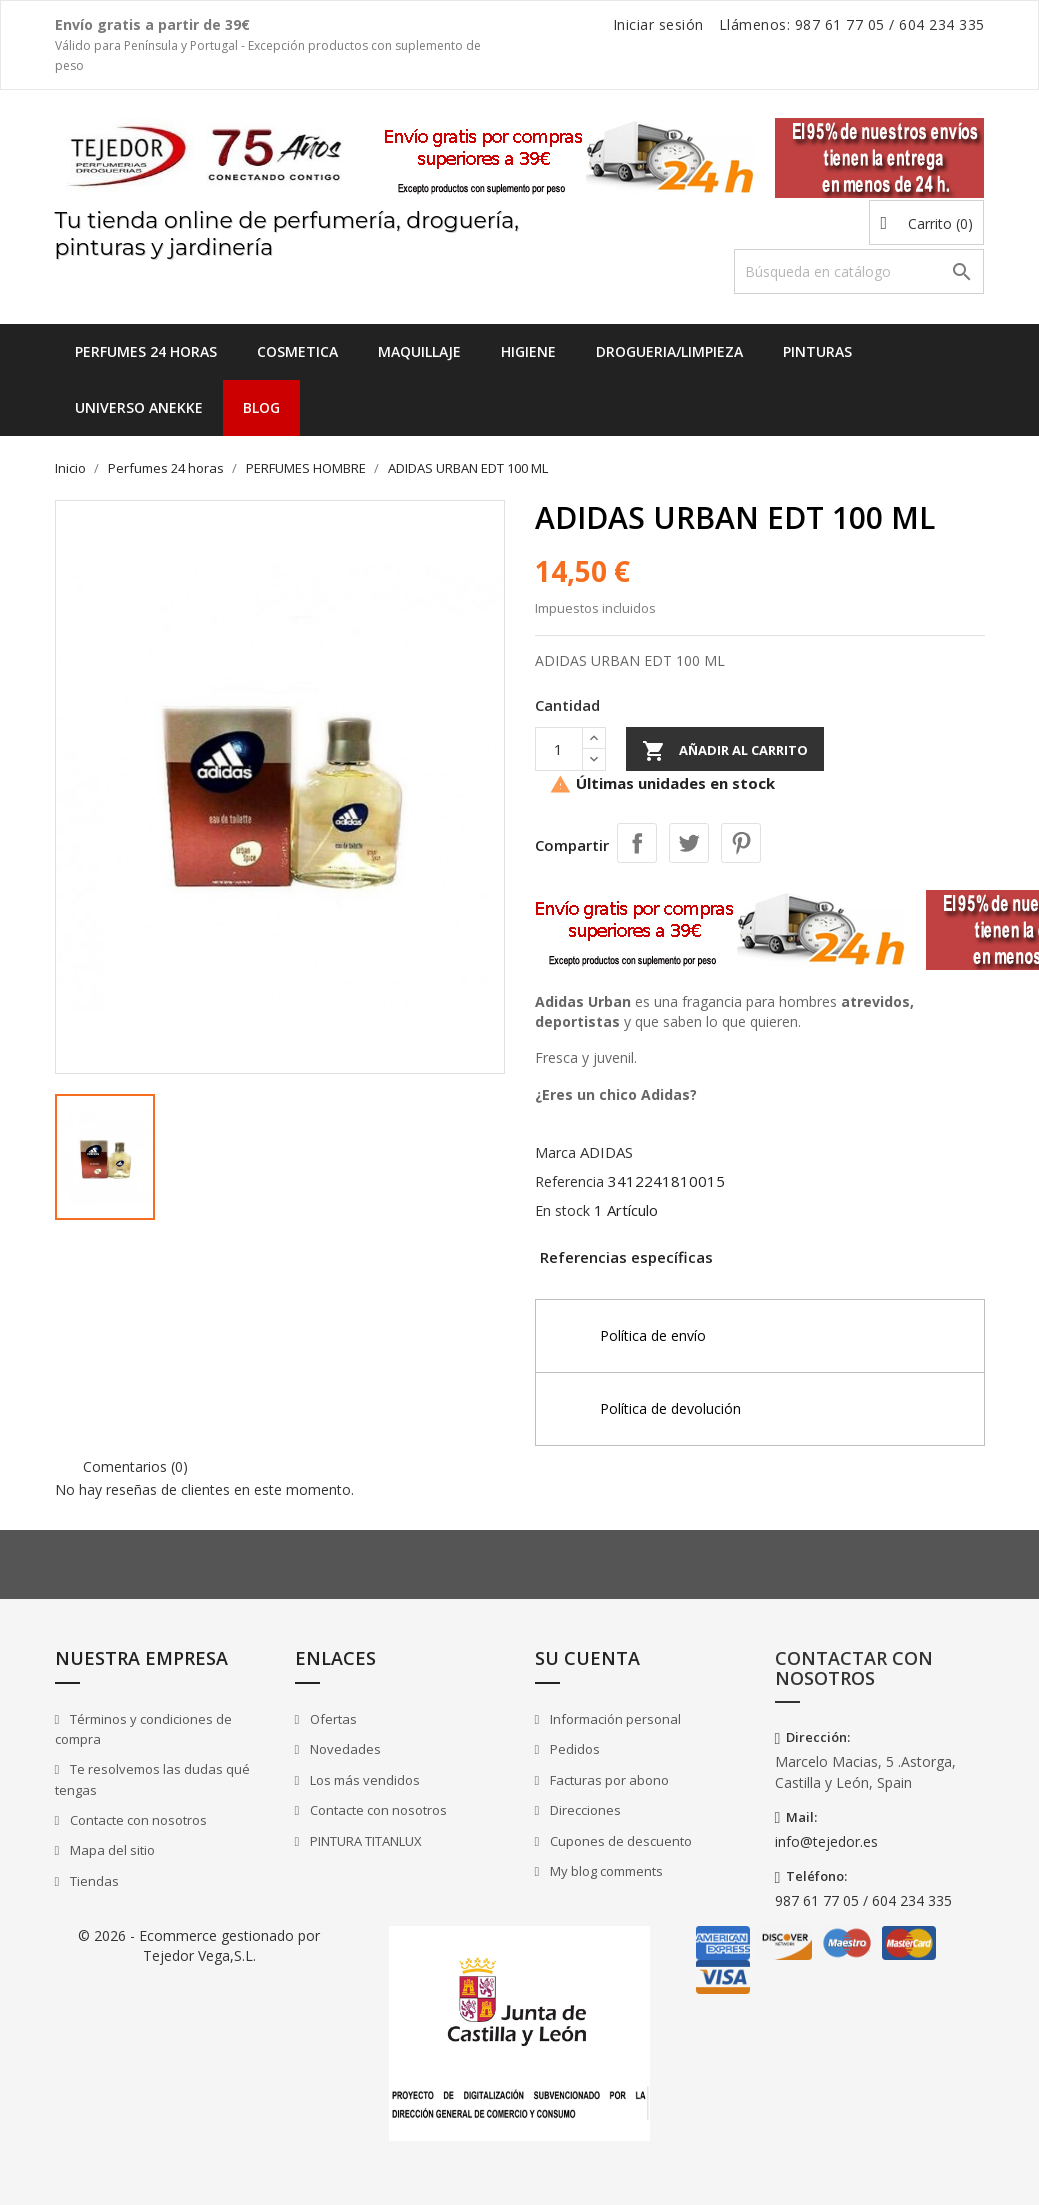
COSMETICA (297, 351)
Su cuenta (587, 1658)
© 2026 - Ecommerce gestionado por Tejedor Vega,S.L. (199, 1945)
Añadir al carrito (725, 751)
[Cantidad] (559, 749)
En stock (562, 1210)
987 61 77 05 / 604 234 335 (863, 1900)
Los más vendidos (363, 1780)
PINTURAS (817, 351)
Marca (555, 1152)
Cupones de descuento (619, 1841)
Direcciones (584, 1810)
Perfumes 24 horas (146, 351)
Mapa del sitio (111, 1850)
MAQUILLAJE (419, 351)
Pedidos (573, 1749)
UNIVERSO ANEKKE (139, 407)
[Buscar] (859, 271)
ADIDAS (606, 1152)
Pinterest (741, 843)
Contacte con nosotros (137, 1820)
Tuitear (689, 843)
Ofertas (332, 1719)
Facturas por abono (608, 1780)
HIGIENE (528, 351)
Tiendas (93, 1881)
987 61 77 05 (840, 24)
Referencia (569, 1181)
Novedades (344, 1749)
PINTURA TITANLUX (364, 1841)
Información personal (614, 1719)
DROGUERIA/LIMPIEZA (669, 351)
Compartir (637, 843)
